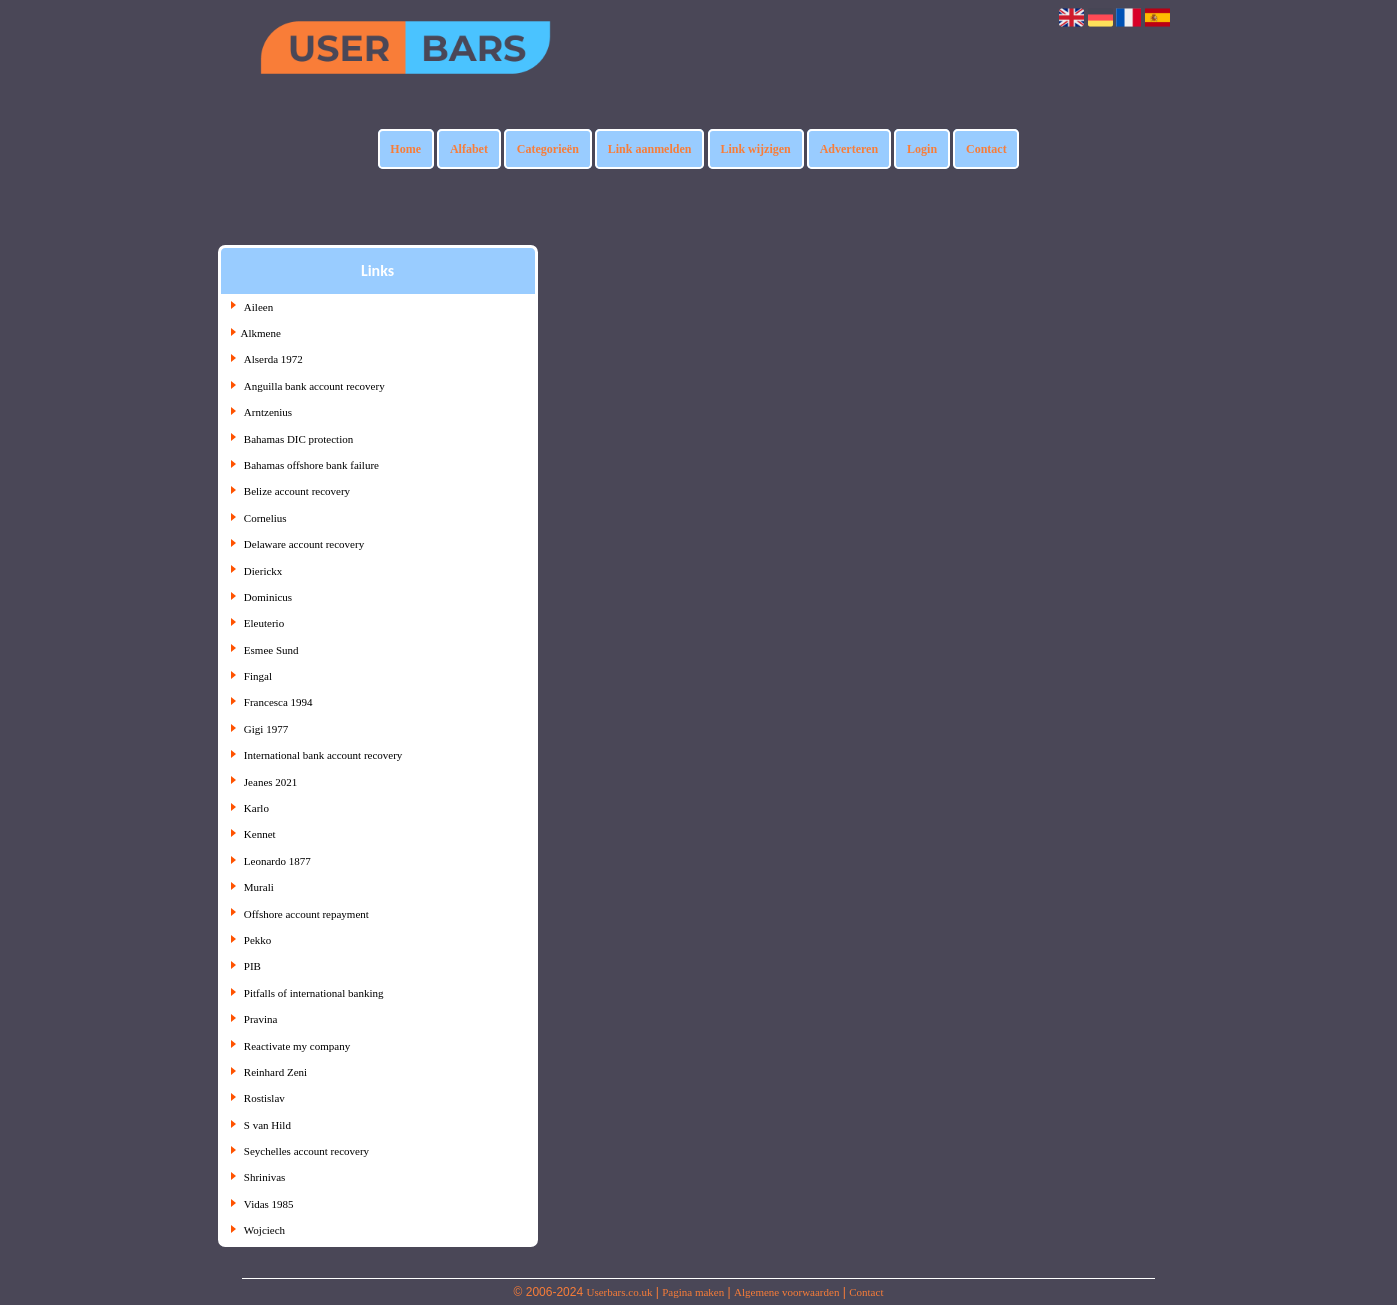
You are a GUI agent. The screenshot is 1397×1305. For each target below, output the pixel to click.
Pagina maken (693, 1292)
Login (922, 149)
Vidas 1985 (269, 1204)
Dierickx (263, 571)
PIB (252, 966)
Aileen (258, 307)
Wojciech (264, 1230)
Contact (986, 149)
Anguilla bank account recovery (314, 386)
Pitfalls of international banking (314, 993)
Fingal (258, 676)
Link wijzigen (755, 149)
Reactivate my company (297, 1046)
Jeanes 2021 (270, 782)
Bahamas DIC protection (298, 439)
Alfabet (469, 149)
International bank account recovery (323, 755)
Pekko (258, 940)
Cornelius (265, 518)
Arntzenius (268, 412)
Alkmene (261, 333)
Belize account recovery (297, 491)
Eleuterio (264, 623)
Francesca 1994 (278, 702)
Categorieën (548, 149)
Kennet (260, 834)
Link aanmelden (650, 149)
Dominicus (268, 597)
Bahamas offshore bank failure (311, 465)
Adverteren (849, 149)
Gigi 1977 (266, 729)
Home (405, 149)
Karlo (256, 808)
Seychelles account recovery (306, 1151)
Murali (259, 887)
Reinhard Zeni (275, 1072)
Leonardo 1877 (277, 861)
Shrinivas (265, 1177)
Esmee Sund (271, 650)
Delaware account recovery (304, 544)
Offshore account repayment (306, 914)
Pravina (261, 1019)
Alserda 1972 (273, 359)
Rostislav (264, 1098)
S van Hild (267, 1125)
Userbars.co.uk (619, 1292)
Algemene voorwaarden (786, 1292)
